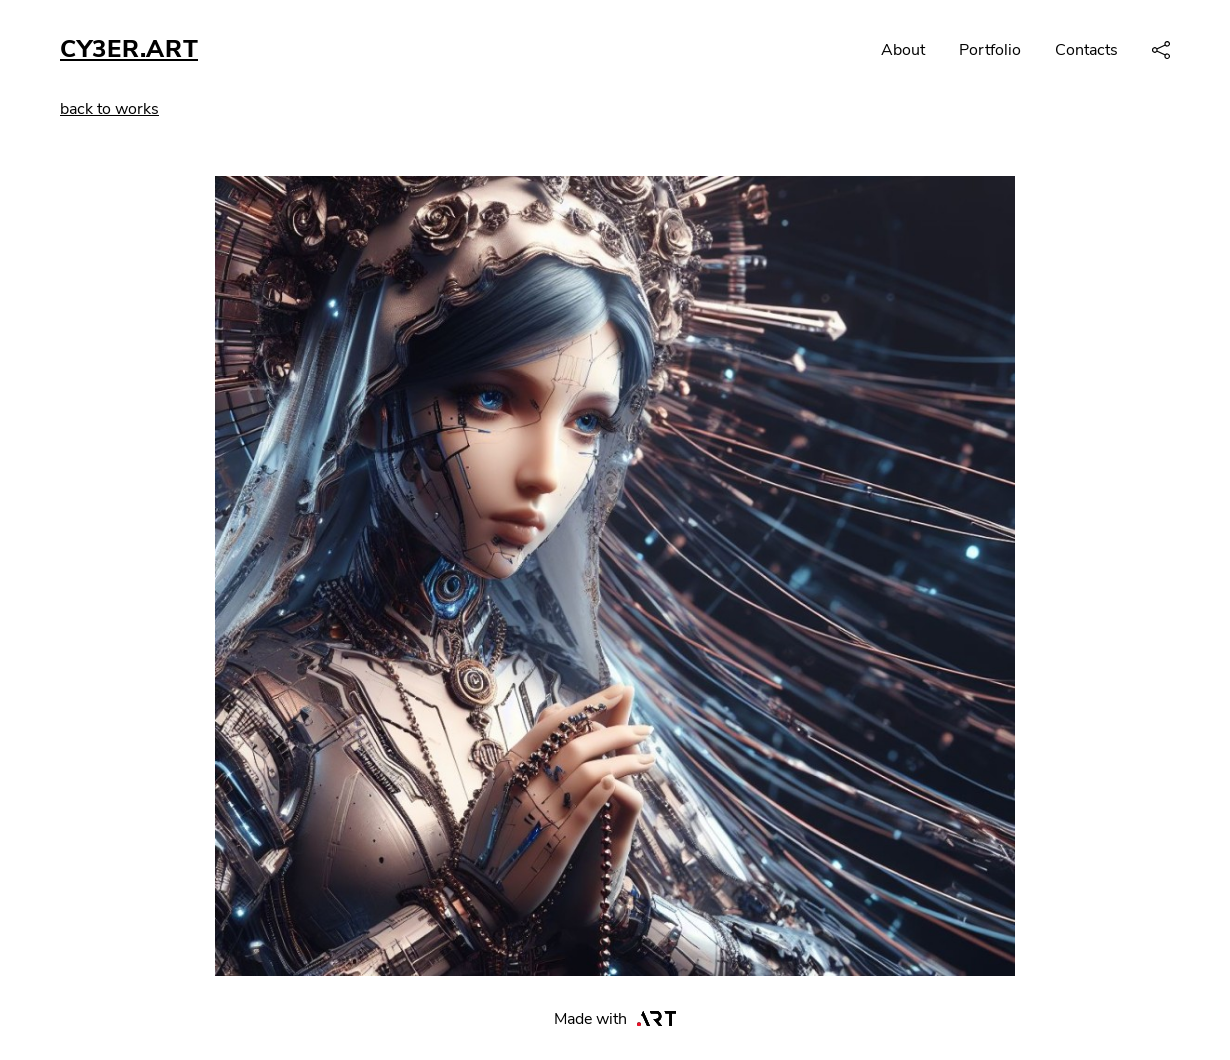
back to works (109, 109)
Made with (615, 1019)
